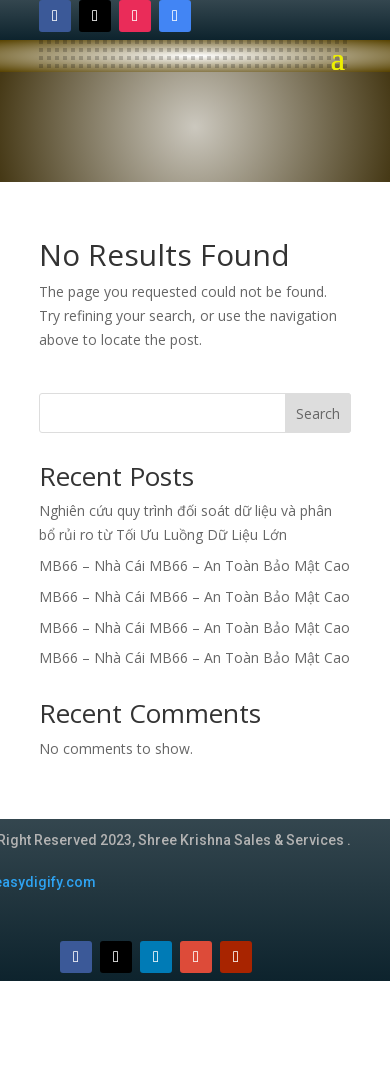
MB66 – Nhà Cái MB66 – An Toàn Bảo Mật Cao (194, 565)
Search (318, 413)
